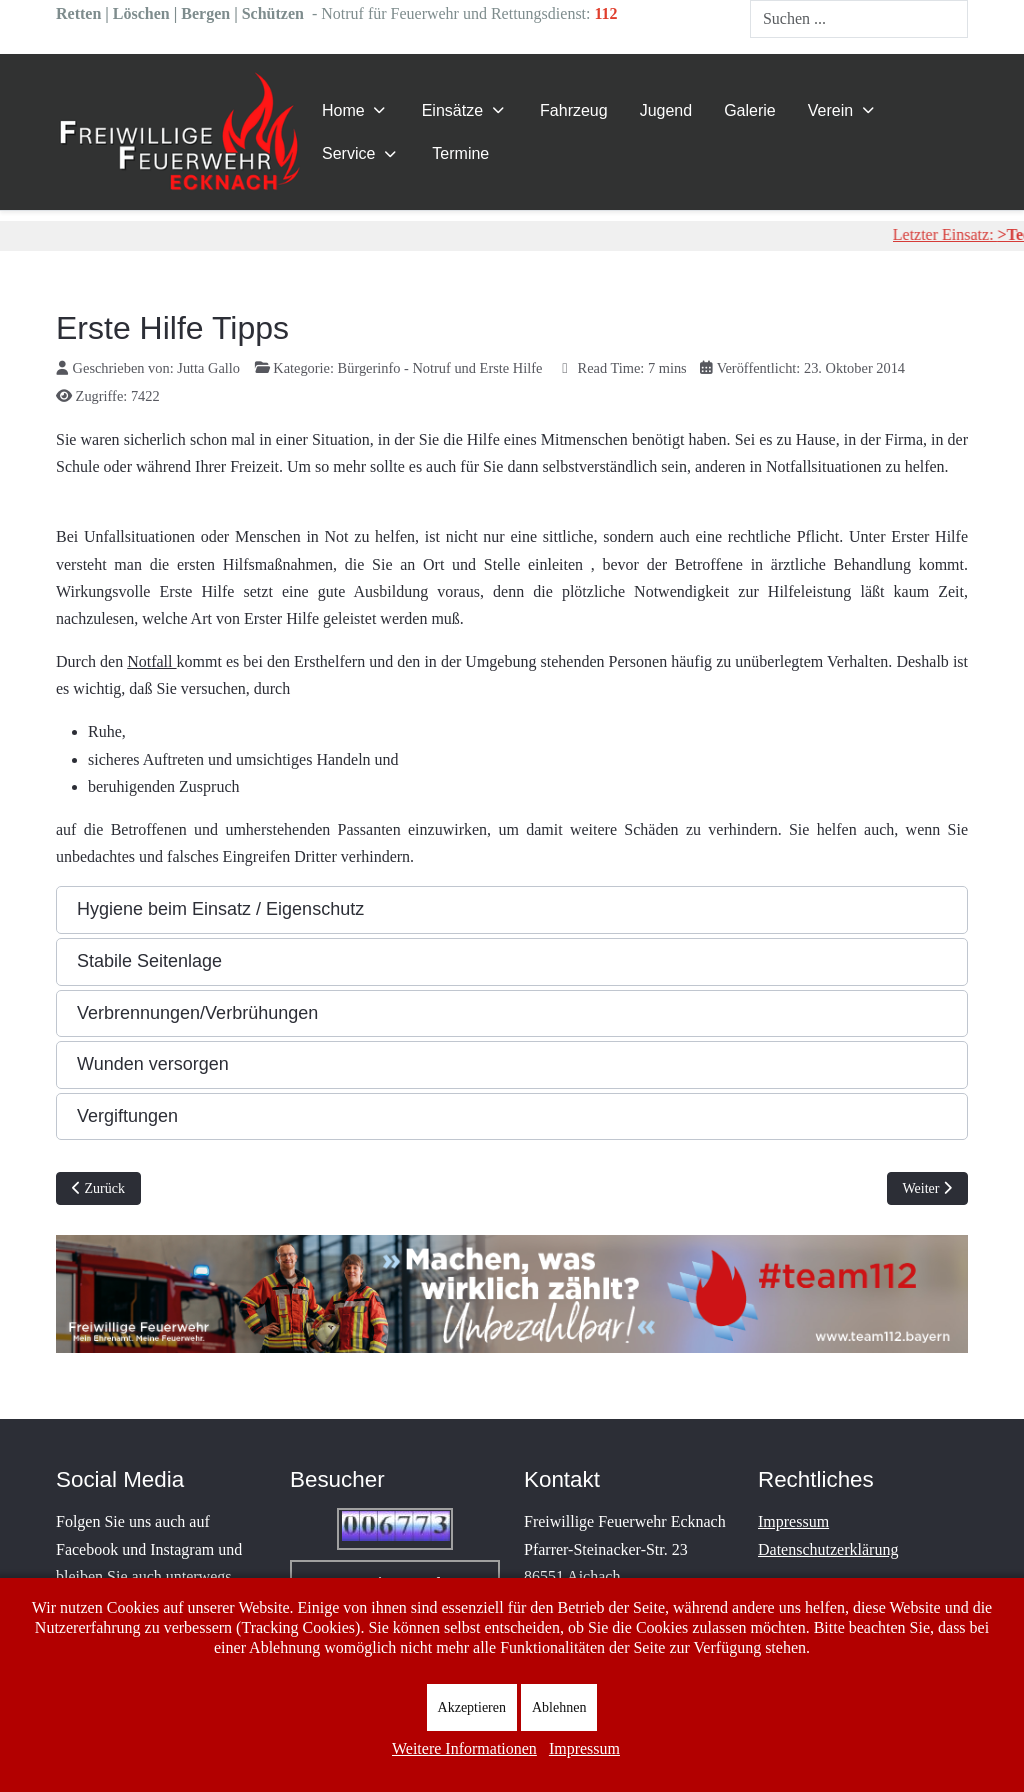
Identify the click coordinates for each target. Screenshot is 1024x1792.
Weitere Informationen (464, 1748)
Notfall (151, 661)
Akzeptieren (472, 1707)
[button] (512, 910)
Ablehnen (559, 1707)
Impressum (793, 1521)
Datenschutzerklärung (828, 1549)
